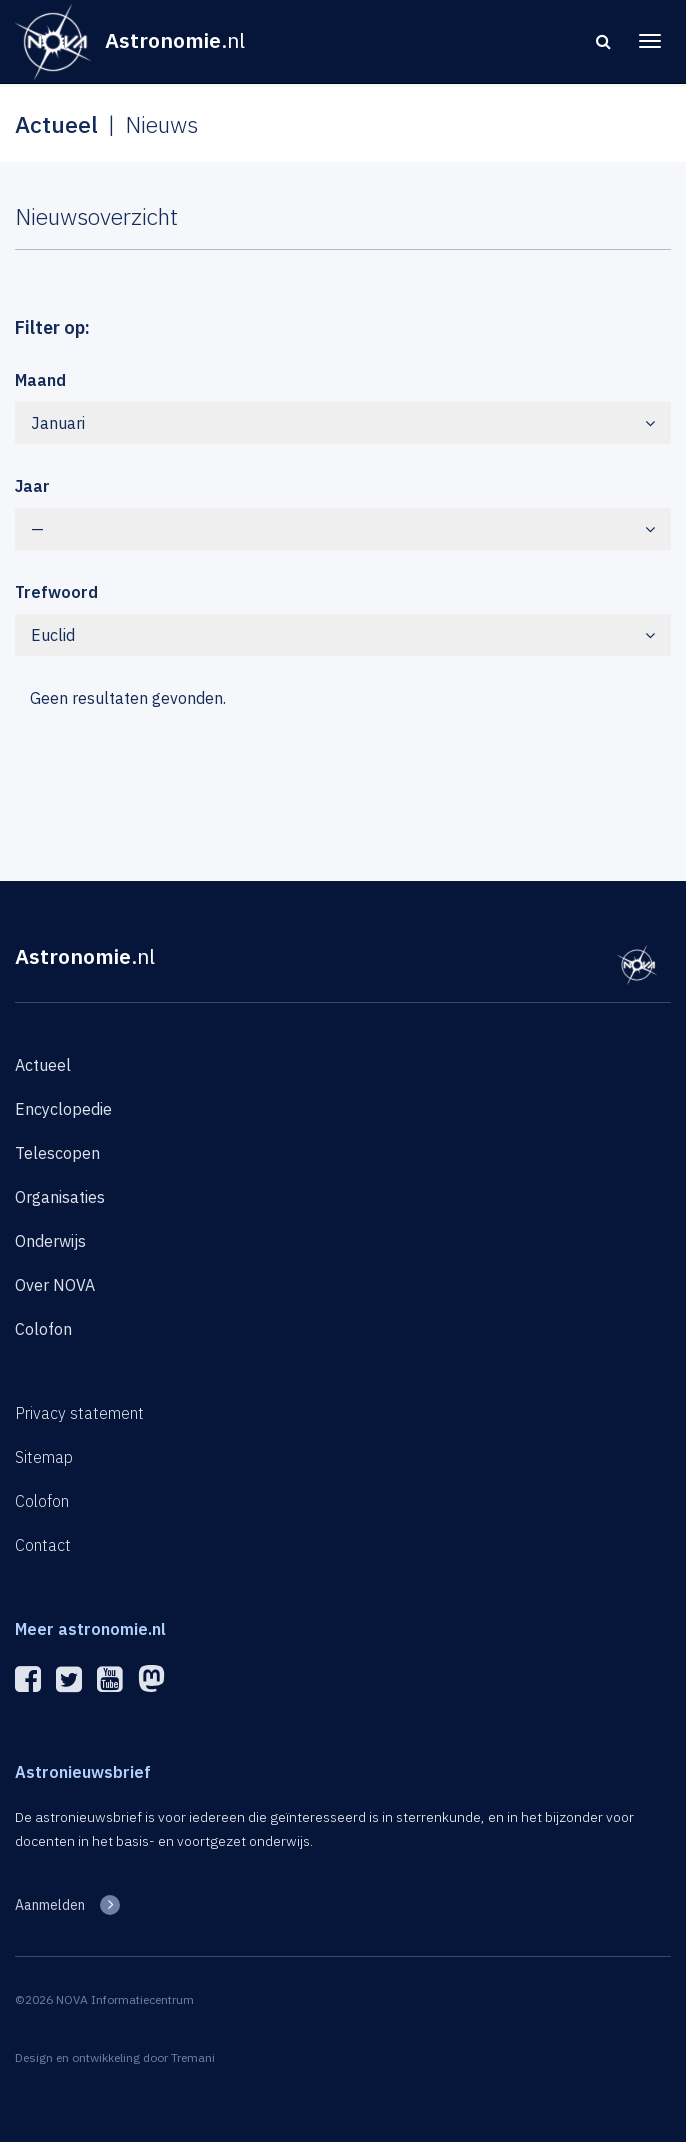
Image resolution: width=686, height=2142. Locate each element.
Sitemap (44, 1457)
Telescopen (57, 1153)
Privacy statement (79, 1413)
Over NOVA (55, 1285)
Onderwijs (50, 1241)
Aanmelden (50, 1905)
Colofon (43, 1329)
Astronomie (85, 956)
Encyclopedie (63, 1109)
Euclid (343, 635)
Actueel (43, 1065)
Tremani (193, 2057)
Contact (43, 1545)
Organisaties (60, 1197)
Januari (343, 423)
